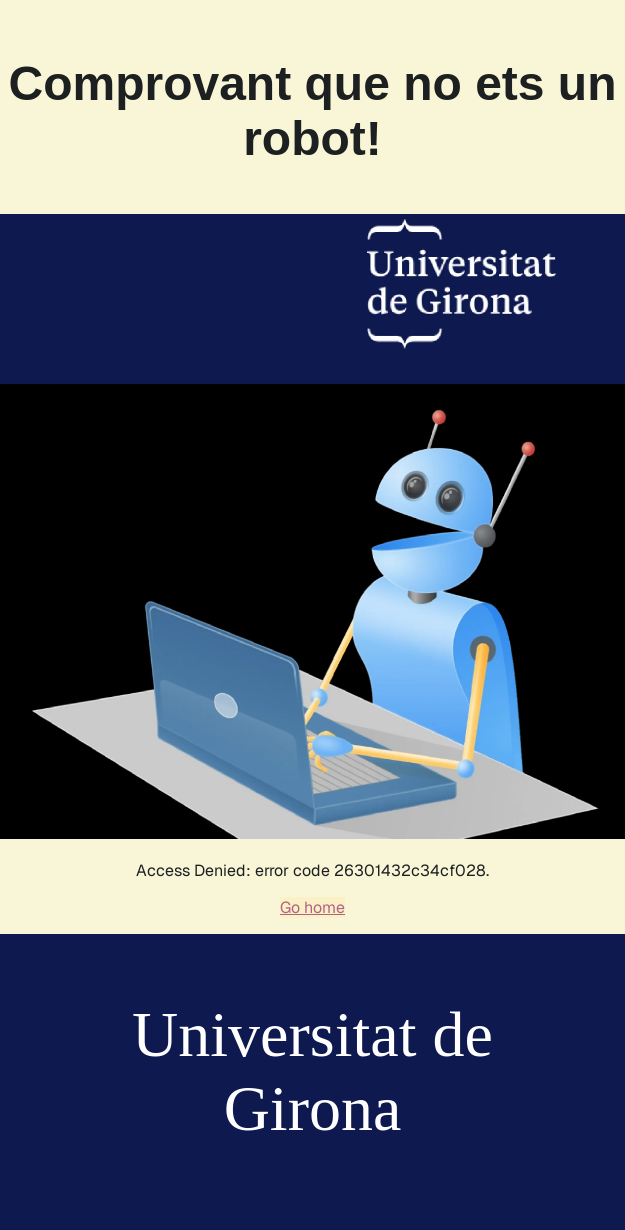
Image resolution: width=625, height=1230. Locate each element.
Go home (312, 907)
